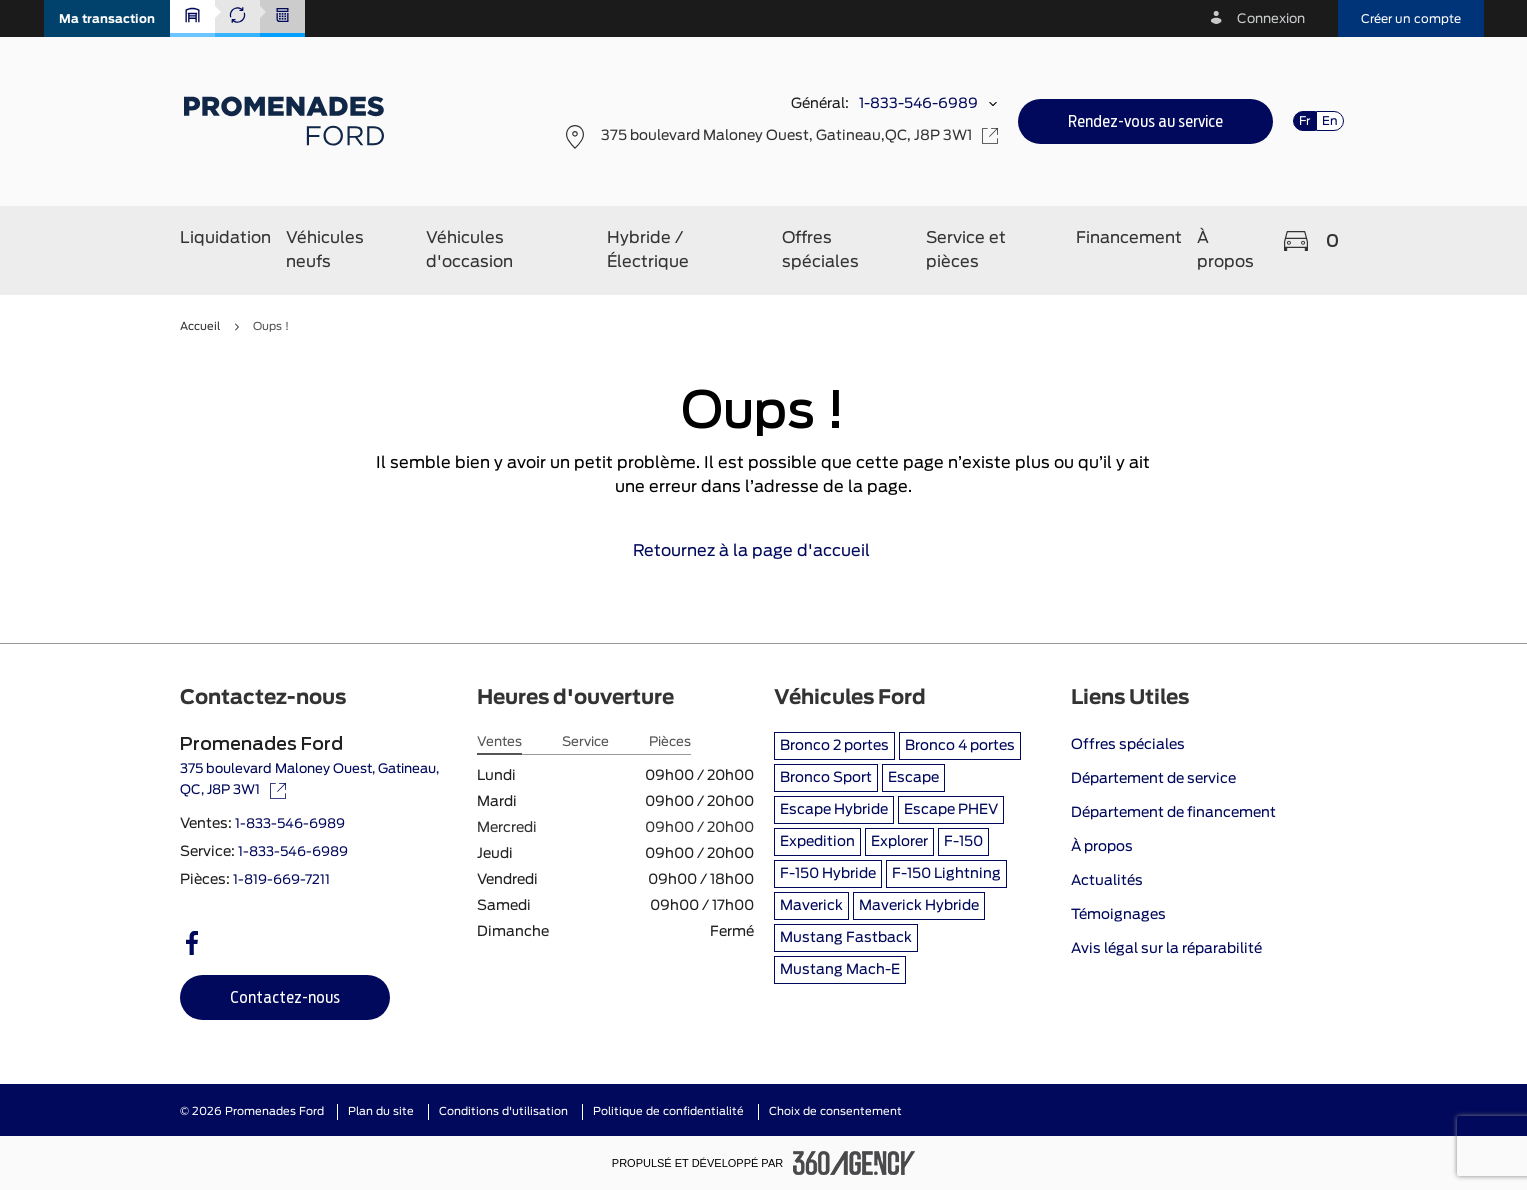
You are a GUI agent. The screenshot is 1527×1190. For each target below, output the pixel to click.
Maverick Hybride (919, 906)
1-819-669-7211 (281, 880)
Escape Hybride (834, 810)
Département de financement (1173, 813)
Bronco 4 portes (960, 746)
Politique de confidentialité (668, 1111)
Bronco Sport (826, 778)
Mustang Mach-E (840, 970)
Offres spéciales (1128, 745)
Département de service (1153, 779)
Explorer (899, 842)
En (1330, 121)
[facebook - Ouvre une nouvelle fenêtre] (192, 943)
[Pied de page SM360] (854, 1163)
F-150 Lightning (946, 874)
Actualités (1107, 881)
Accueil (200, 326)
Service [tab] (585, 742)
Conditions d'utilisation (503, 1111)
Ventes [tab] (499, 742)
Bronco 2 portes (834, 746)
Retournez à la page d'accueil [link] (763, 551)
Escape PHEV (951, 810)
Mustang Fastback (846, 938)
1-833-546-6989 (918, 104)
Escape (913, 778)
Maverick (811, 906)
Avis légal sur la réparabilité (1166, 949)
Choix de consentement (835, 1111)
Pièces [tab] (670, 742)
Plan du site (381, 1111)
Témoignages (1118, 915)
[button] (107, 18)
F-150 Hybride (828, 874)
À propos (1102, 847)
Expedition (817, 842)
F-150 (963, 842)
